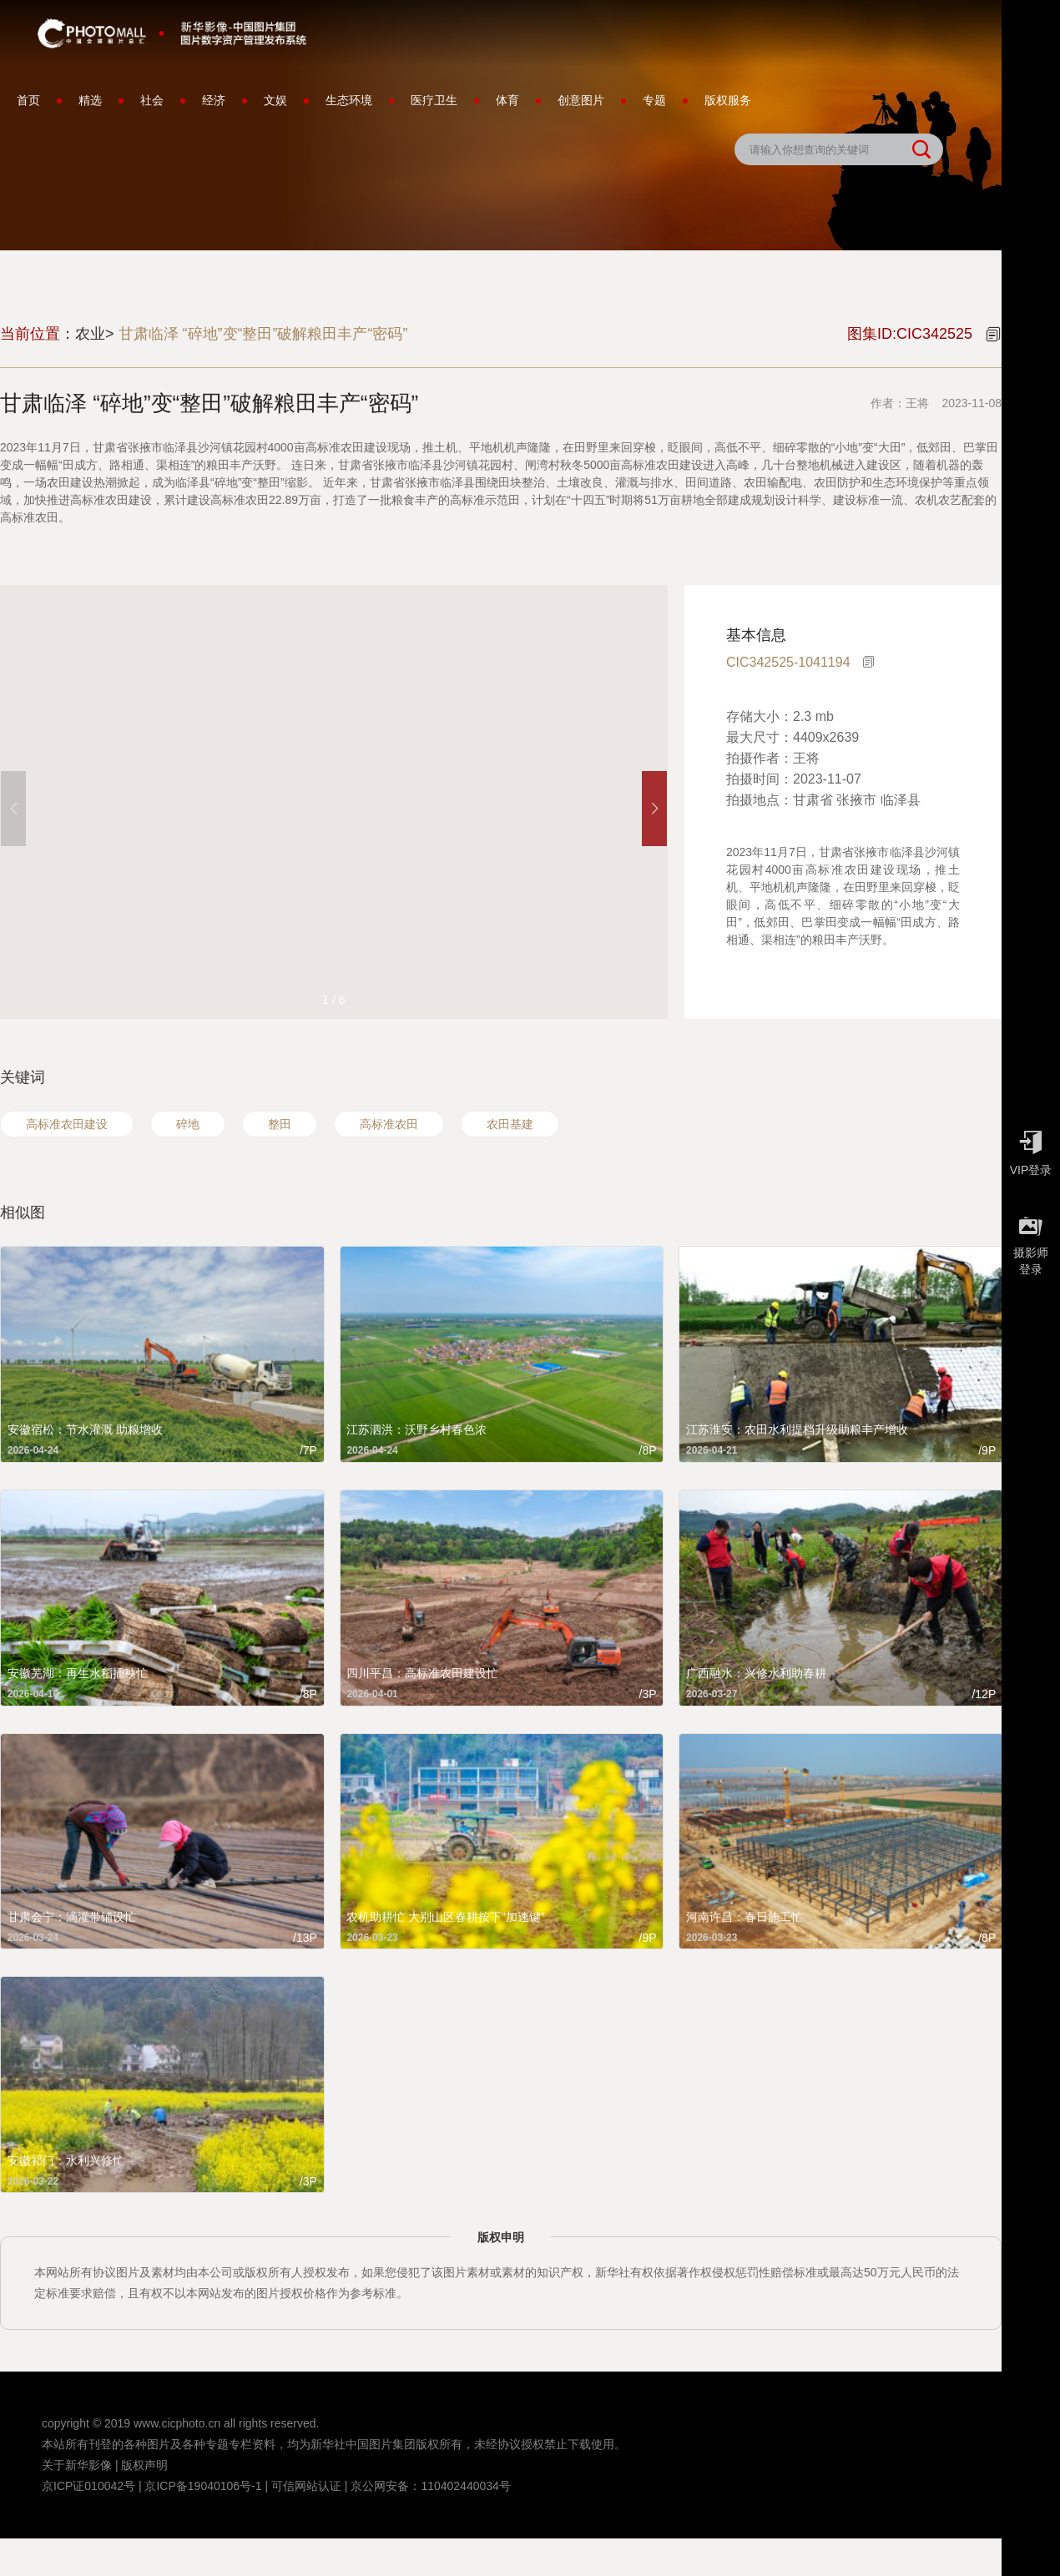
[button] (654, 808)
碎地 (187, 1124)
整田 (279, 1124)
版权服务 (727, 100)
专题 (654, 100)
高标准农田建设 (67, 1124)
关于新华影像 (77, 2465)
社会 (152, 100)
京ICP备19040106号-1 (202, 2486)
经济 (213, 100)
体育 (507, 100)
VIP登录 (1031, 1149)
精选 (90, 100)
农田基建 (510, 1124)
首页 (28, 100)
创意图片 (581, 100)
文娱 (275, 100)
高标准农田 (389, 1124)
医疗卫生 (434, 100)
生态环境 (349, 100)
